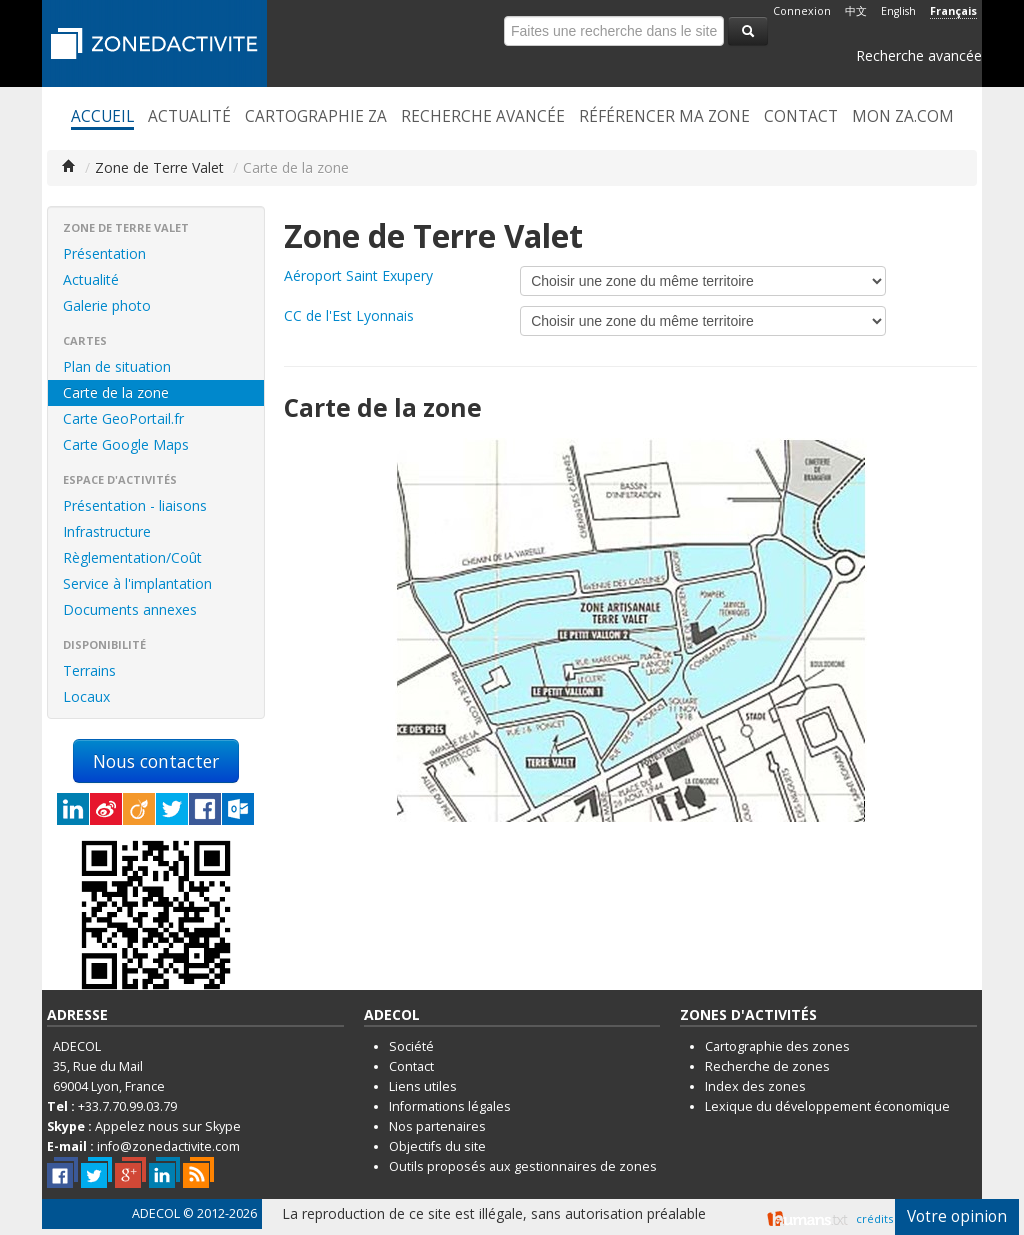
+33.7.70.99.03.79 (127, 1106)
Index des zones (755, 1086)
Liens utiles (423, 1086)
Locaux (86, 696)
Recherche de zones (767, 1066)
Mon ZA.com (903, 117)
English (898, 11)
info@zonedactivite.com (168, 1146)
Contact (801, 117)
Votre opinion (957, 1216)
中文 (856, 11)
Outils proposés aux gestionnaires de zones (523, 1166)
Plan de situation (117, 366)
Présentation (104, 253)
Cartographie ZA (316, 117)
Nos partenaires (437, 1126)
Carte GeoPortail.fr (123, 418)
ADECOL (156, 1213)
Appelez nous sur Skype (168, 1126)
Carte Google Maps (126, 444)
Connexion (802, 11)
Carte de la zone (116, 392)
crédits (874, 1218)
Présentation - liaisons (135, 505)
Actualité (189, 117)
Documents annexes (130, 609)
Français (953, 11)
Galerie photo (107, 305)
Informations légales (450, 1106)
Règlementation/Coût (132, 557)
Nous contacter (156, 761)
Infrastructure (107, 531)
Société (411, 1046)
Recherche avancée (919, 55)
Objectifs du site (437, 1146)
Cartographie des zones (777, 1046)
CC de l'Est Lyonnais (349, 315)
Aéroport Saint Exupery (358, 275)
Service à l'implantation (137, 583)
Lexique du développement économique (827, 1106)
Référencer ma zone (664, 117)
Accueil (102, 117)
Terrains (89, 670)
